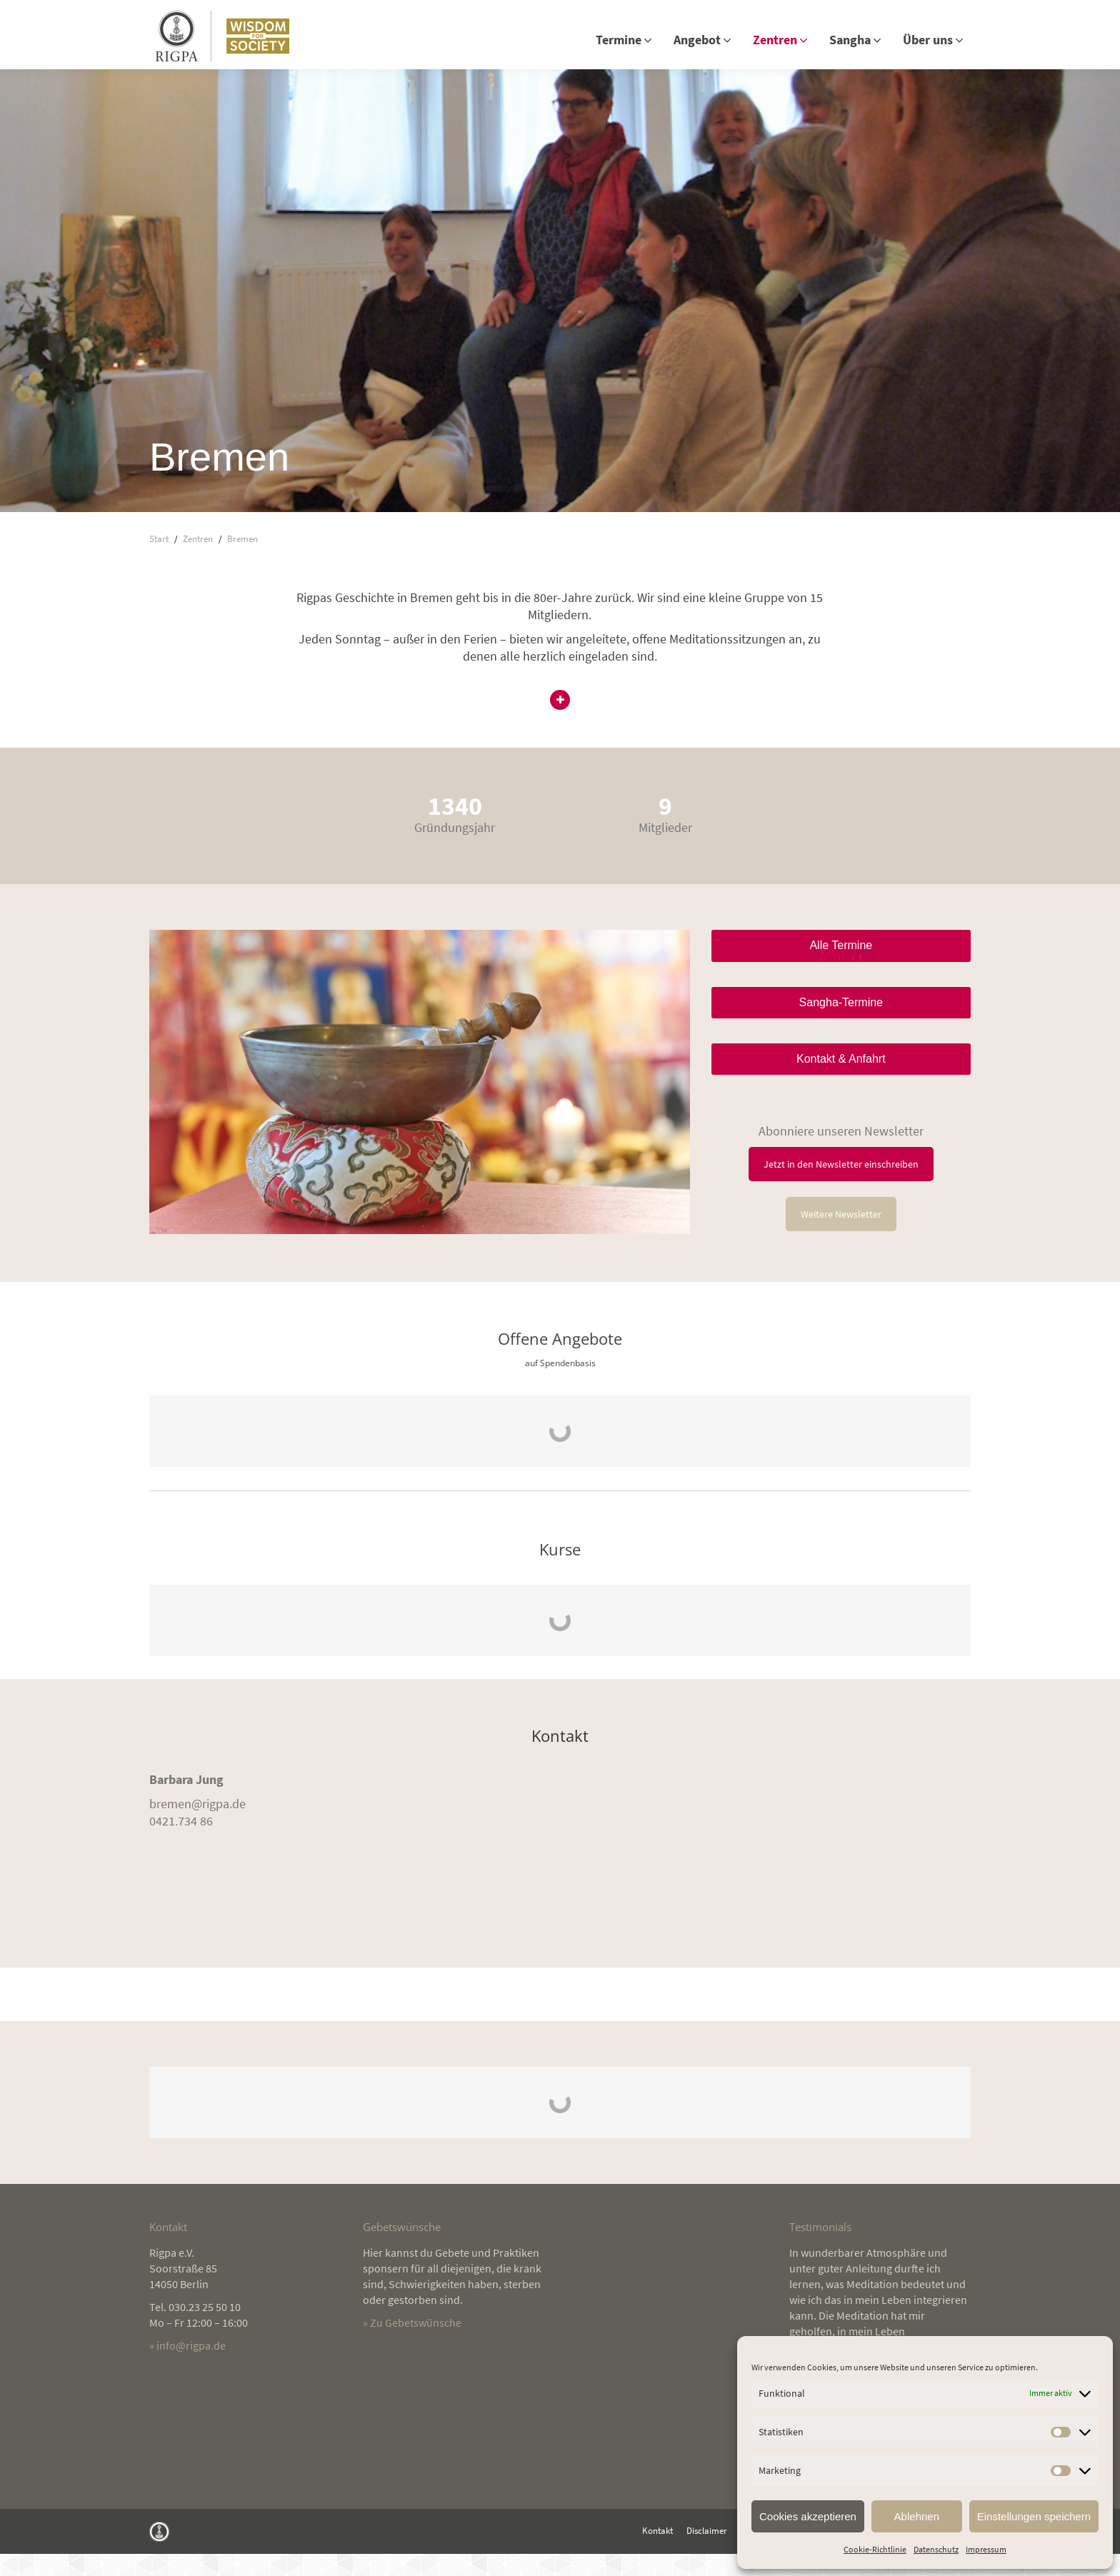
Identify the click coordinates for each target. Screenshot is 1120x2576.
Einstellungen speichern (1034, 2516)
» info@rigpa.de (187, 2367)
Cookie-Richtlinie (875, 2549)
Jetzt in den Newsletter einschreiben (841, 1186)
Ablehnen (916, 2516)
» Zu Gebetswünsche (412, 2344)
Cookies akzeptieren (807, 2516)
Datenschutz (936, 2549)
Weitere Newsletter (841, 1236)
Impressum (986, 2549)
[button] (560, 724)
